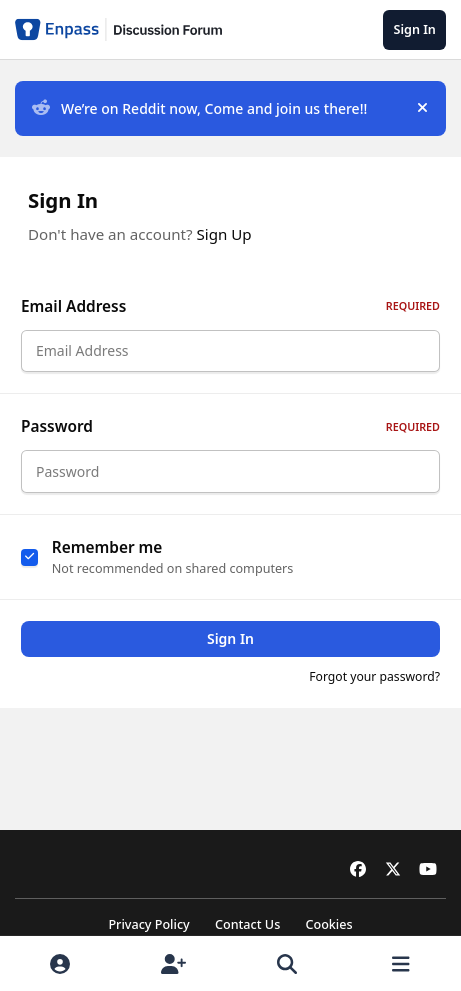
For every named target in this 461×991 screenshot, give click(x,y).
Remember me (107, 558)
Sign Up (224, 234)
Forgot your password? (374, 688)
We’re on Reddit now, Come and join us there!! (199, 108)
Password (230, 432)
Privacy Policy (148, 924)
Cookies (328, 924)
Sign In (230, 650)
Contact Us (247, 924)
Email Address (230, 306)
